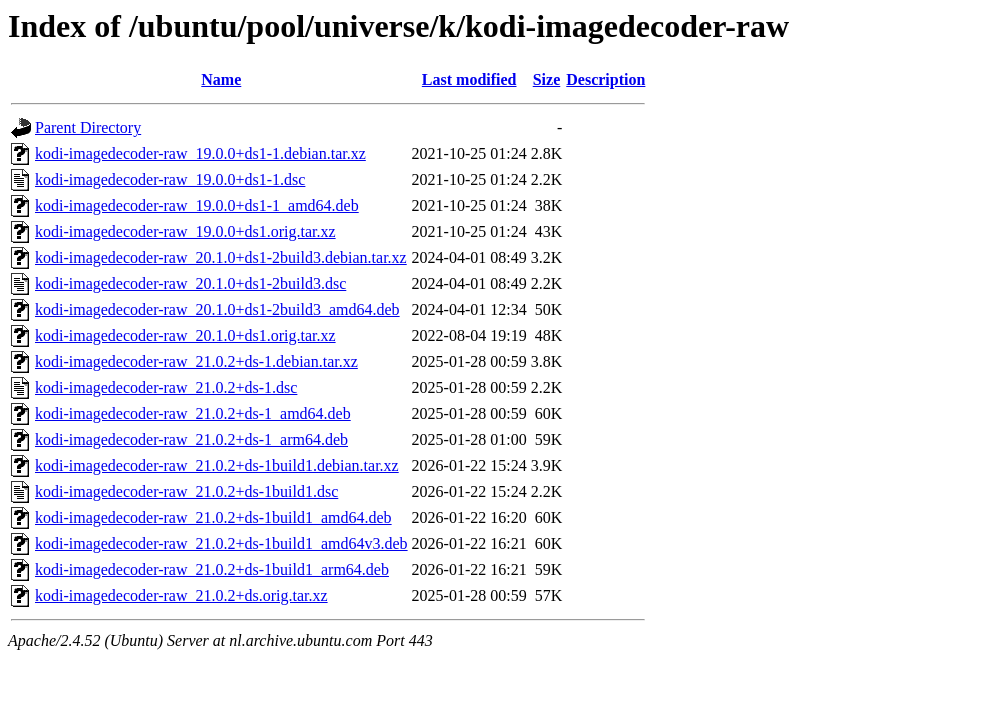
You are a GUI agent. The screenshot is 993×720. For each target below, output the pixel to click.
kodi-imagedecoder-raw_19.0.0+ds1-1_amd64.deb (197, 205)
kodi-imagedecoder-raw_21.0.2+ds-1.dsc (166, 387)
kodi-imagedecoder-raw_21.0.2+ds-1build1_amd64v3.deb (221, 543)
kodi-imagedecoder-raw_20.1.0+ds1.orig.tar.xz (185, 335)
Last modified (469, 79)
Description (605, 79)
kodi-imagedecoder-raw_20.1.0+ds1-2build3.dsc (190, 283)
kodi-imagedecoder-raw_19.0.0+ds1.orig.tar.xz (185, 231)
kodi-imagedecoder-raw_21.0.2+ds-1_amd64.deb (193, 413)
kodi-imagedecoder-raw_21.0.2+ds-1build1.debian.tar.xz (217, 465)
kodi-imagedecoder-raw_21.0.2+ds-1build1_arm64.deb (212, 569)
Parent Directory (88, 127)
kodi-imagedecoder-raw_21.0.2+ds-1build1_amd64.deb (213, 517)
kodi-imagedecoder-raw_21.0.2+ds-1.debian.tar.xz (196, 361)
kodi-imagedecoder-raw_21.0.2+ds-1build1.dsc (186, 491)
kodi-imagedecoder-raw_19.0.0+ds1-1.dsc (170, 179)
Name (221, 79)
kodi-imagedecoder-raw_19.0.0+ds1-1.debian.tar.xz (200, 153)
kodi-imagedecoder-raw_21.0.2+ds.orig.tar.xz (181, 595)
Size (547, 79)
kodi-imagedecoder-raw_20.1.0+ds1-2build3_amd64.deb (217, 309)
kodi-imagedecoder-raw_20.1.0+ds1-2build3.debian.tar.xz (221, 257)
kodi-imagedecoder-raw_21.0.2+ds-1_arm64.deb (191, 439)
